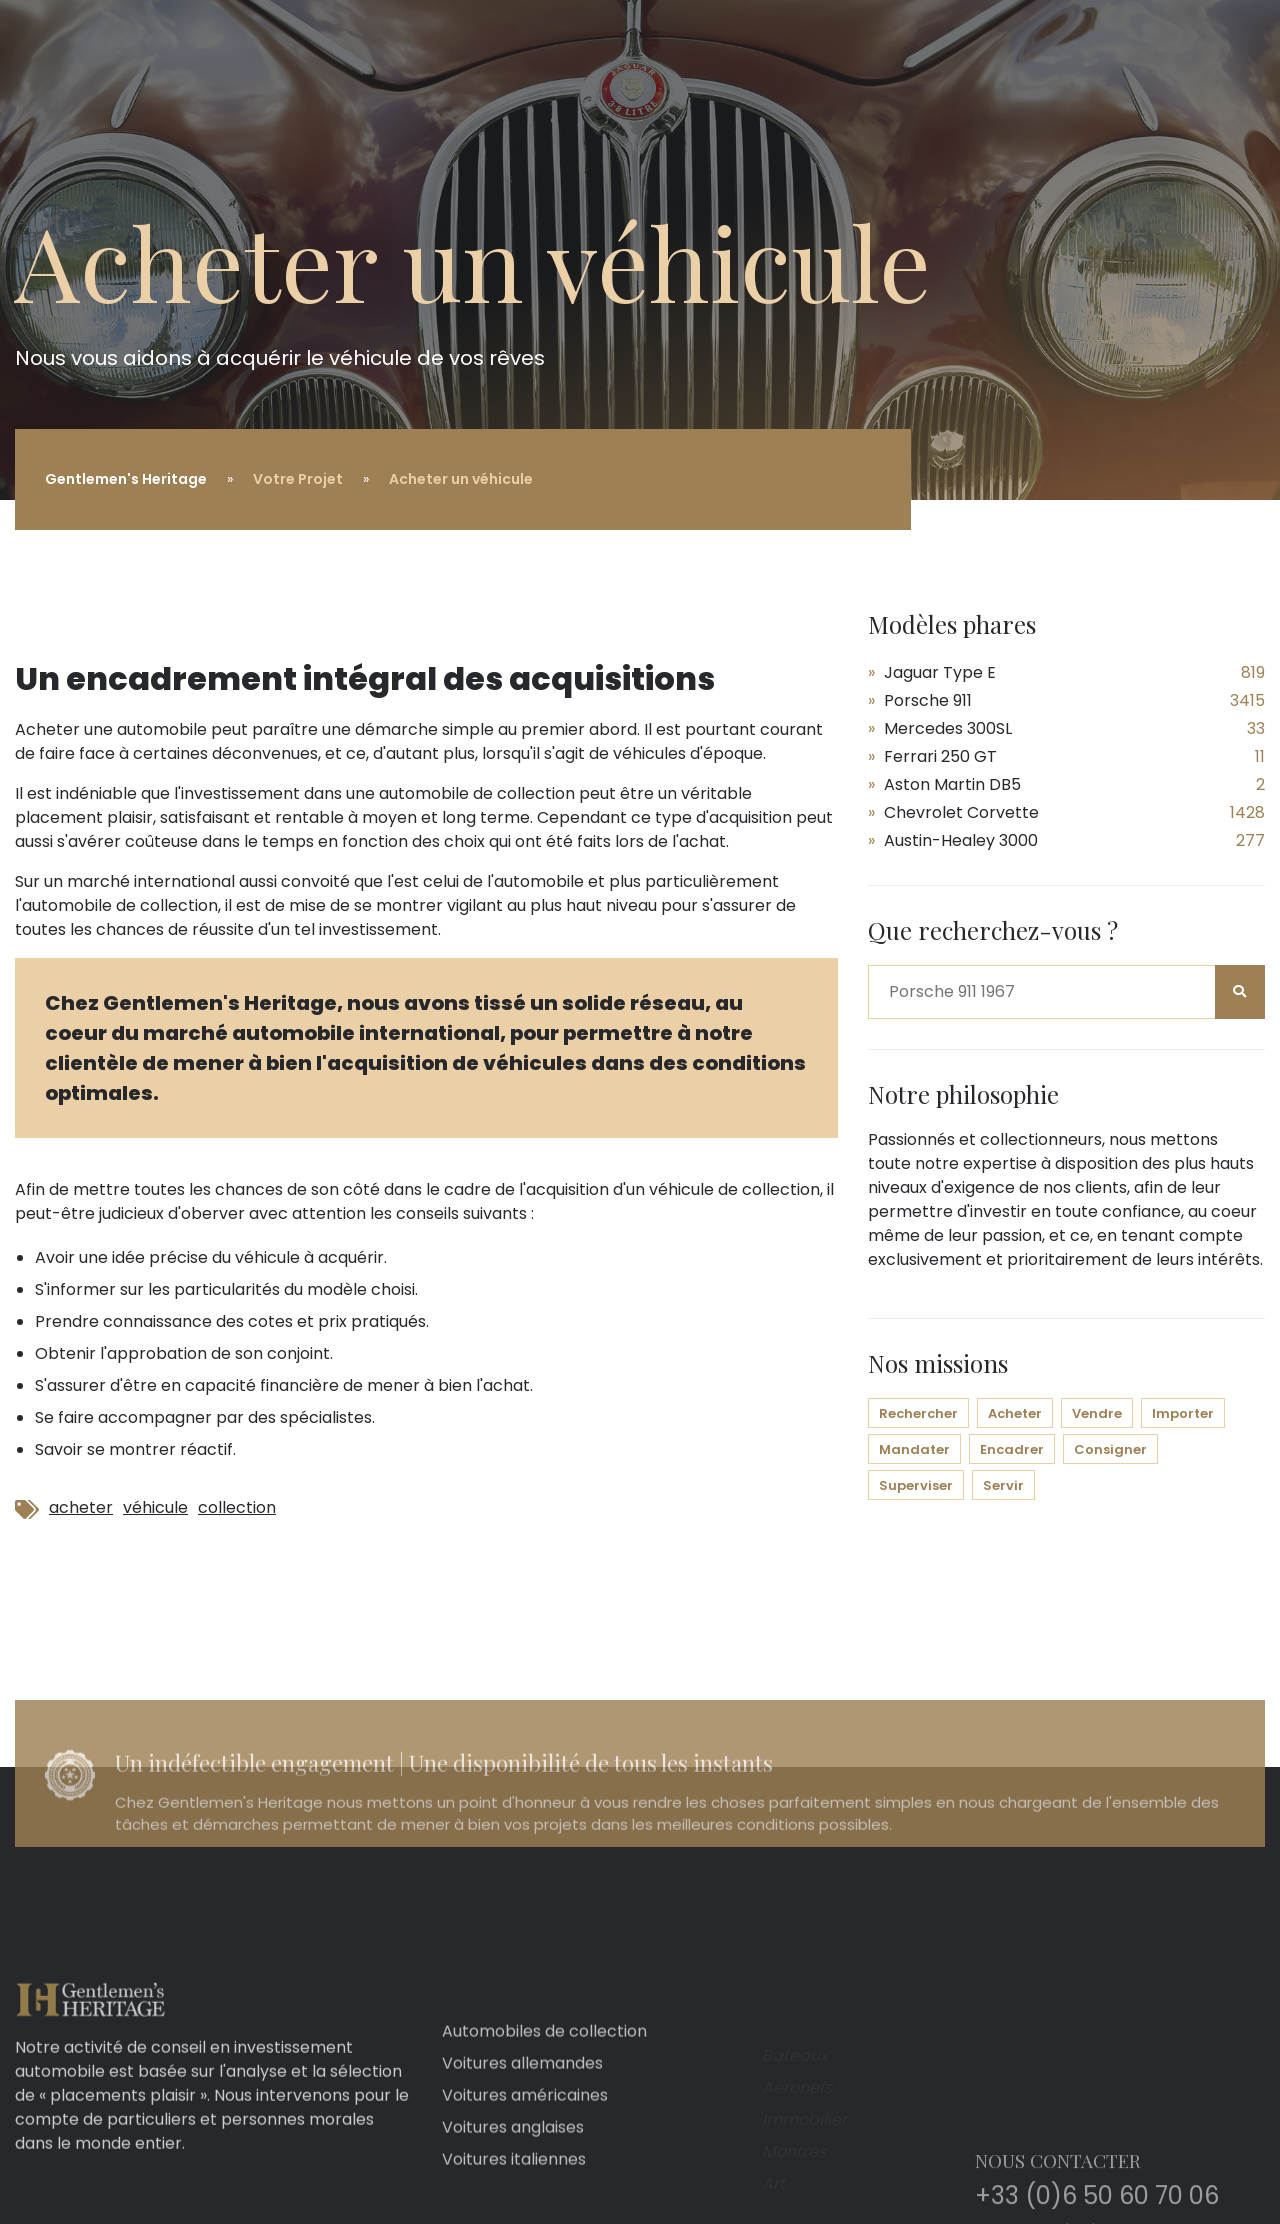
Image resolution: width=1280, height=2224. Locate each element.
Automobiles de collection (544, 2179)
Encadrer (1012, 1449)
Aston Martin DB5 (952, 784)
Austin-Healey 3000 (961, 840)
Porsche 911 (928, 700)
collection (237, 1507)
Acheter (1015, 1413)
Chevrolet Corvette (961, 812)
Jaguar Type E (940, 672)
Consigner (1110, 1449)
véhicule (155, 1507)
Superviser (916, 1485)
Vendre (1097, 1413)
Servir (1003, 1485)
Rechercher (918, 1413)
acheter (81, 1507)
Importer (1183, 1413)
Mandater (914, 1449)
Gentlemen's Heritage (126, 479)
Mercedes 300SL (948, 728)
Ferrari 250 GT (940, 756)
